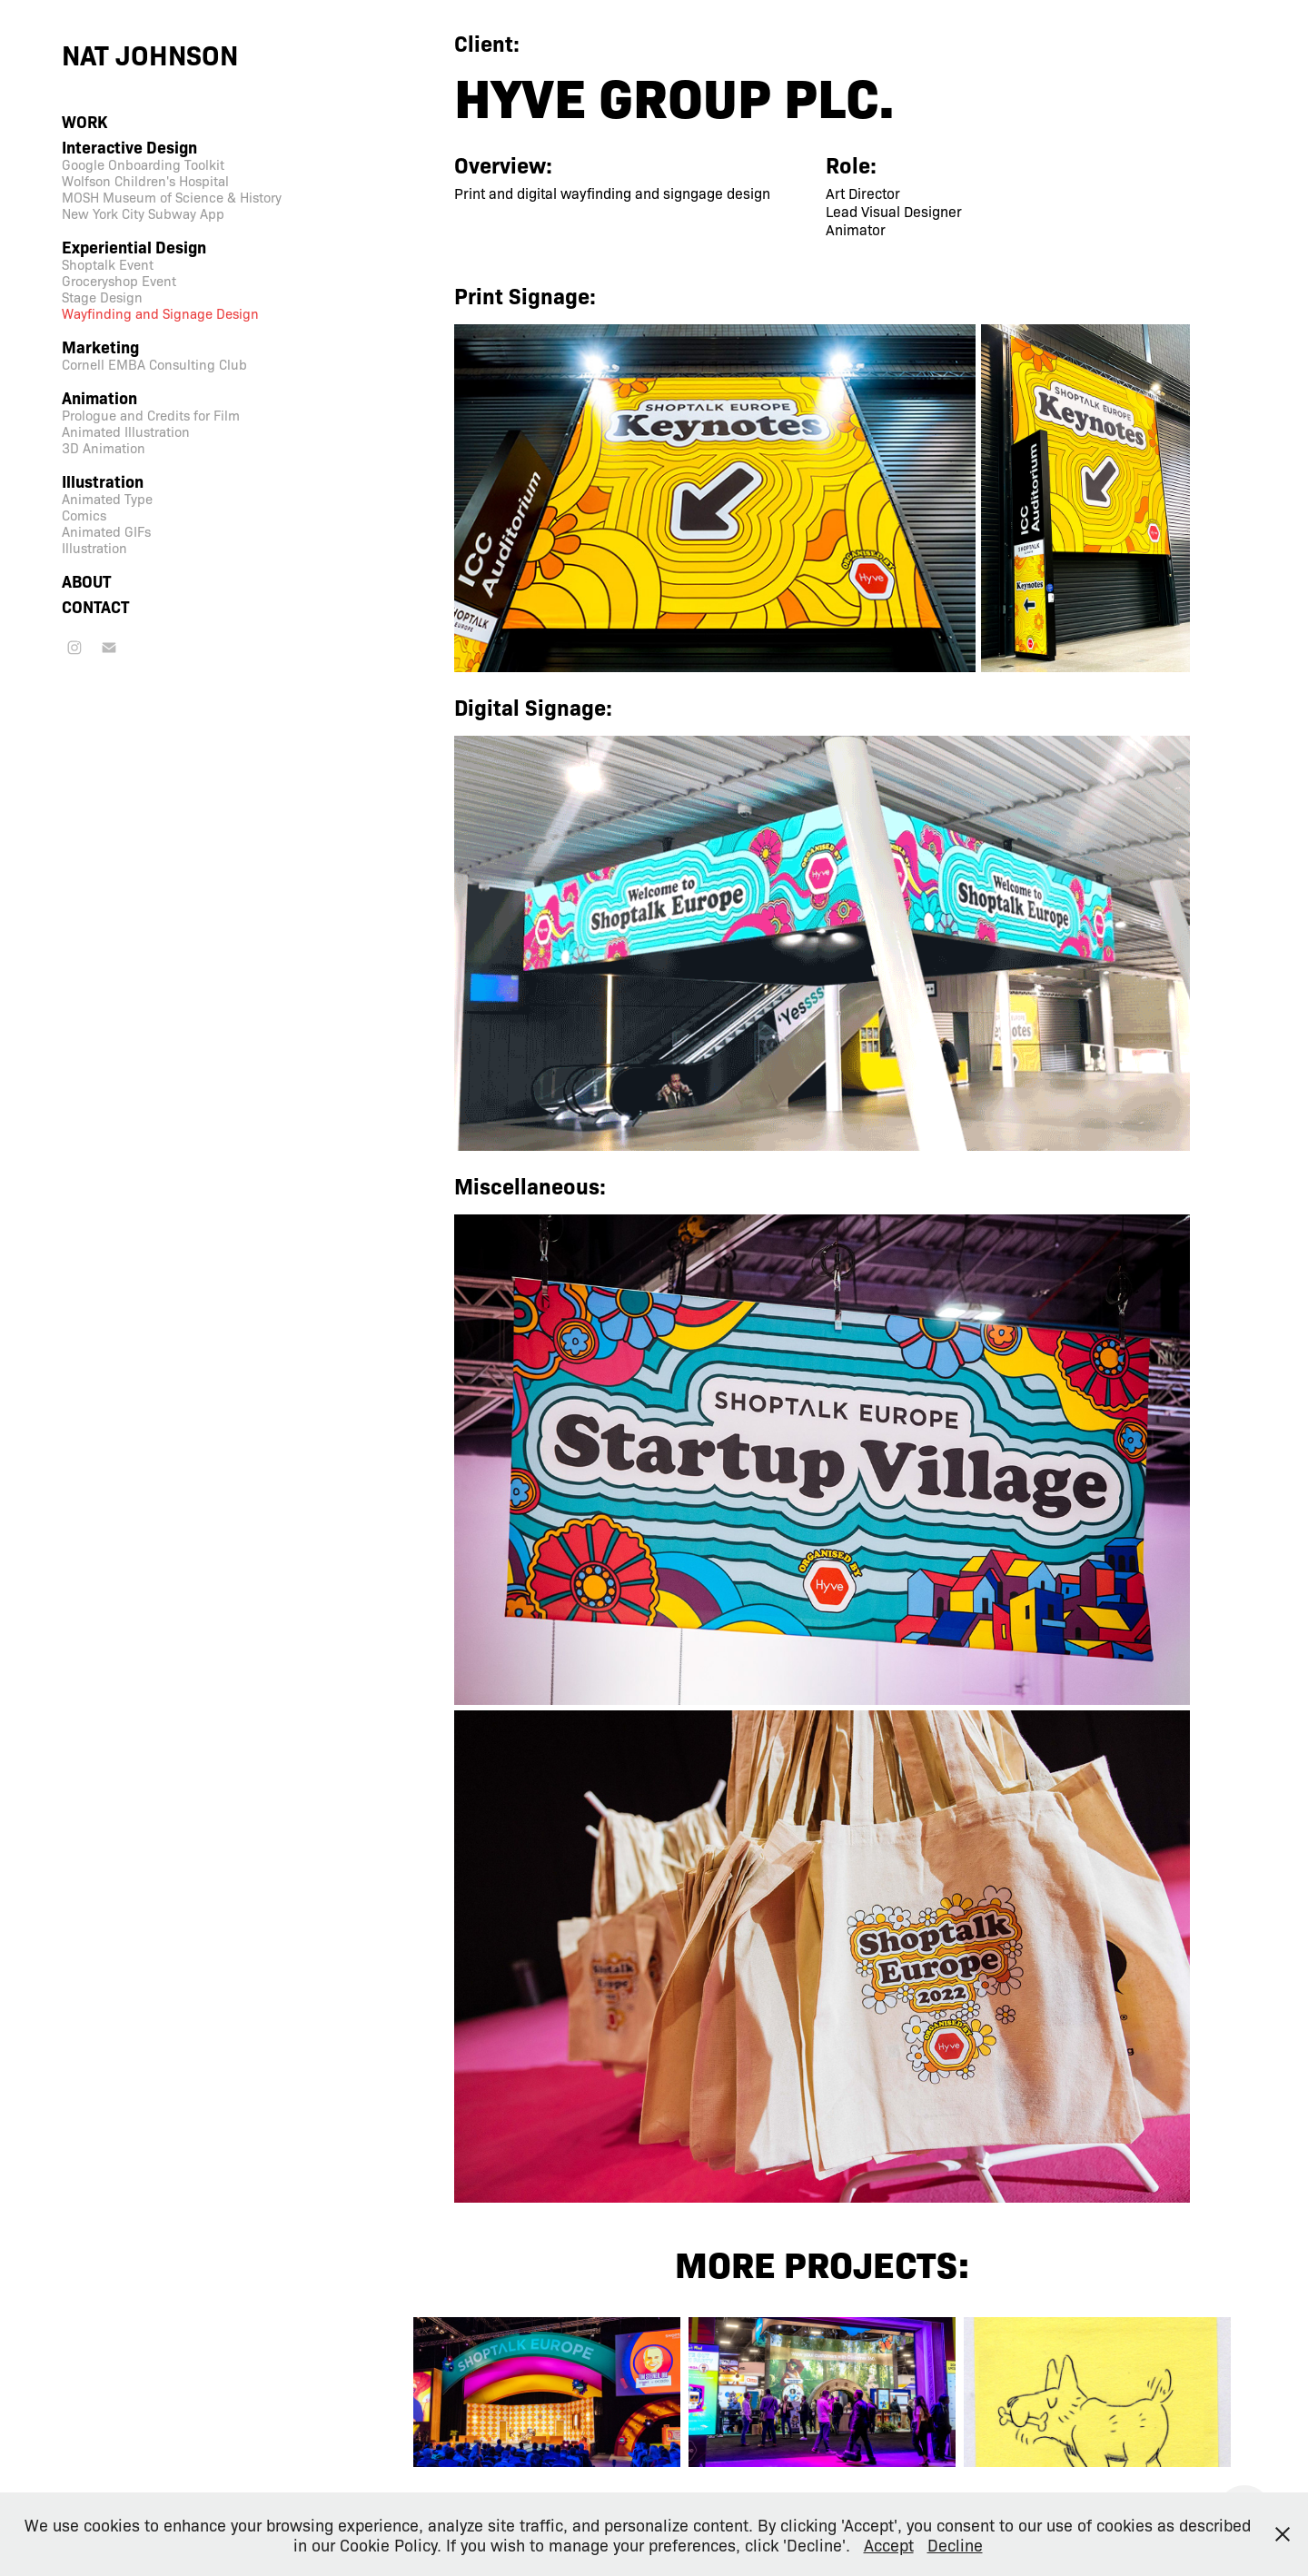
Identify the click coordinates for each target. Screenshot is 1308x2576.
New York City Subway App (143, 213)
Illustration (103, 481)
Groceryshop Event (119, 281)
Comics (84, 515)
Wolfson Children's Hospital (145, 181)
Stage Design (102, 297)
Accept (889, 2544)
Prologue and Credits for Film (151, 415)
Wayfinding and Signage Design (160, 313)
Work (84, 121)
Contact (95, 606)
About (86, 581)
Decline (955, 2544)
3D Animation (103, 448)
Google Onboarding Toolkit (143, 164)
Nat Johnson (150, 54)
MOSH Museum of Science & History (172, 197)
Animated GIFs (106, 531)
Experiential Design (134, 246)
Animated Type (107, 499)
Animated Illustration (126, 431)
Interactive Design (129, 146)
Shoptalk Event (108, 264)
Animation (99, 397)
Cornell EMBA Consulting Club (154, 364)
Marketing (100, 346)
